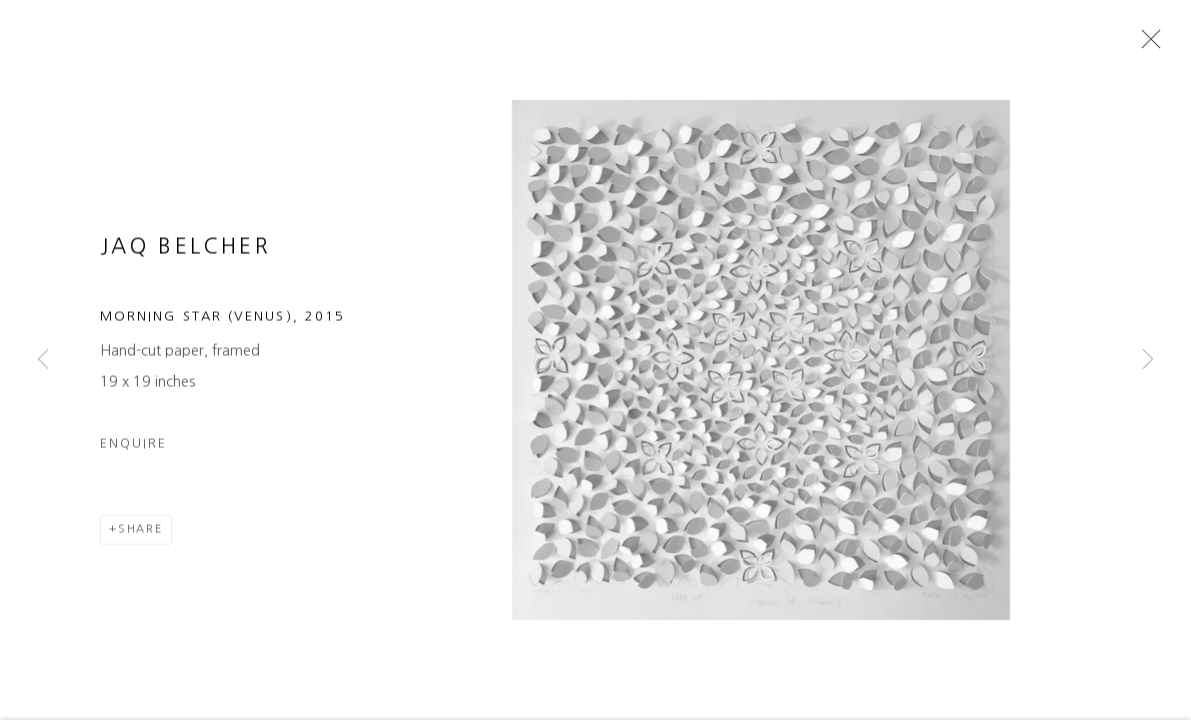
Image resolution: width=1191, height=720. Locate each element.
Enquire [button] (133, 465)
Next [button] (1148, 360)
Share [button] (140, 551)
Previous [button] (43, 360)
